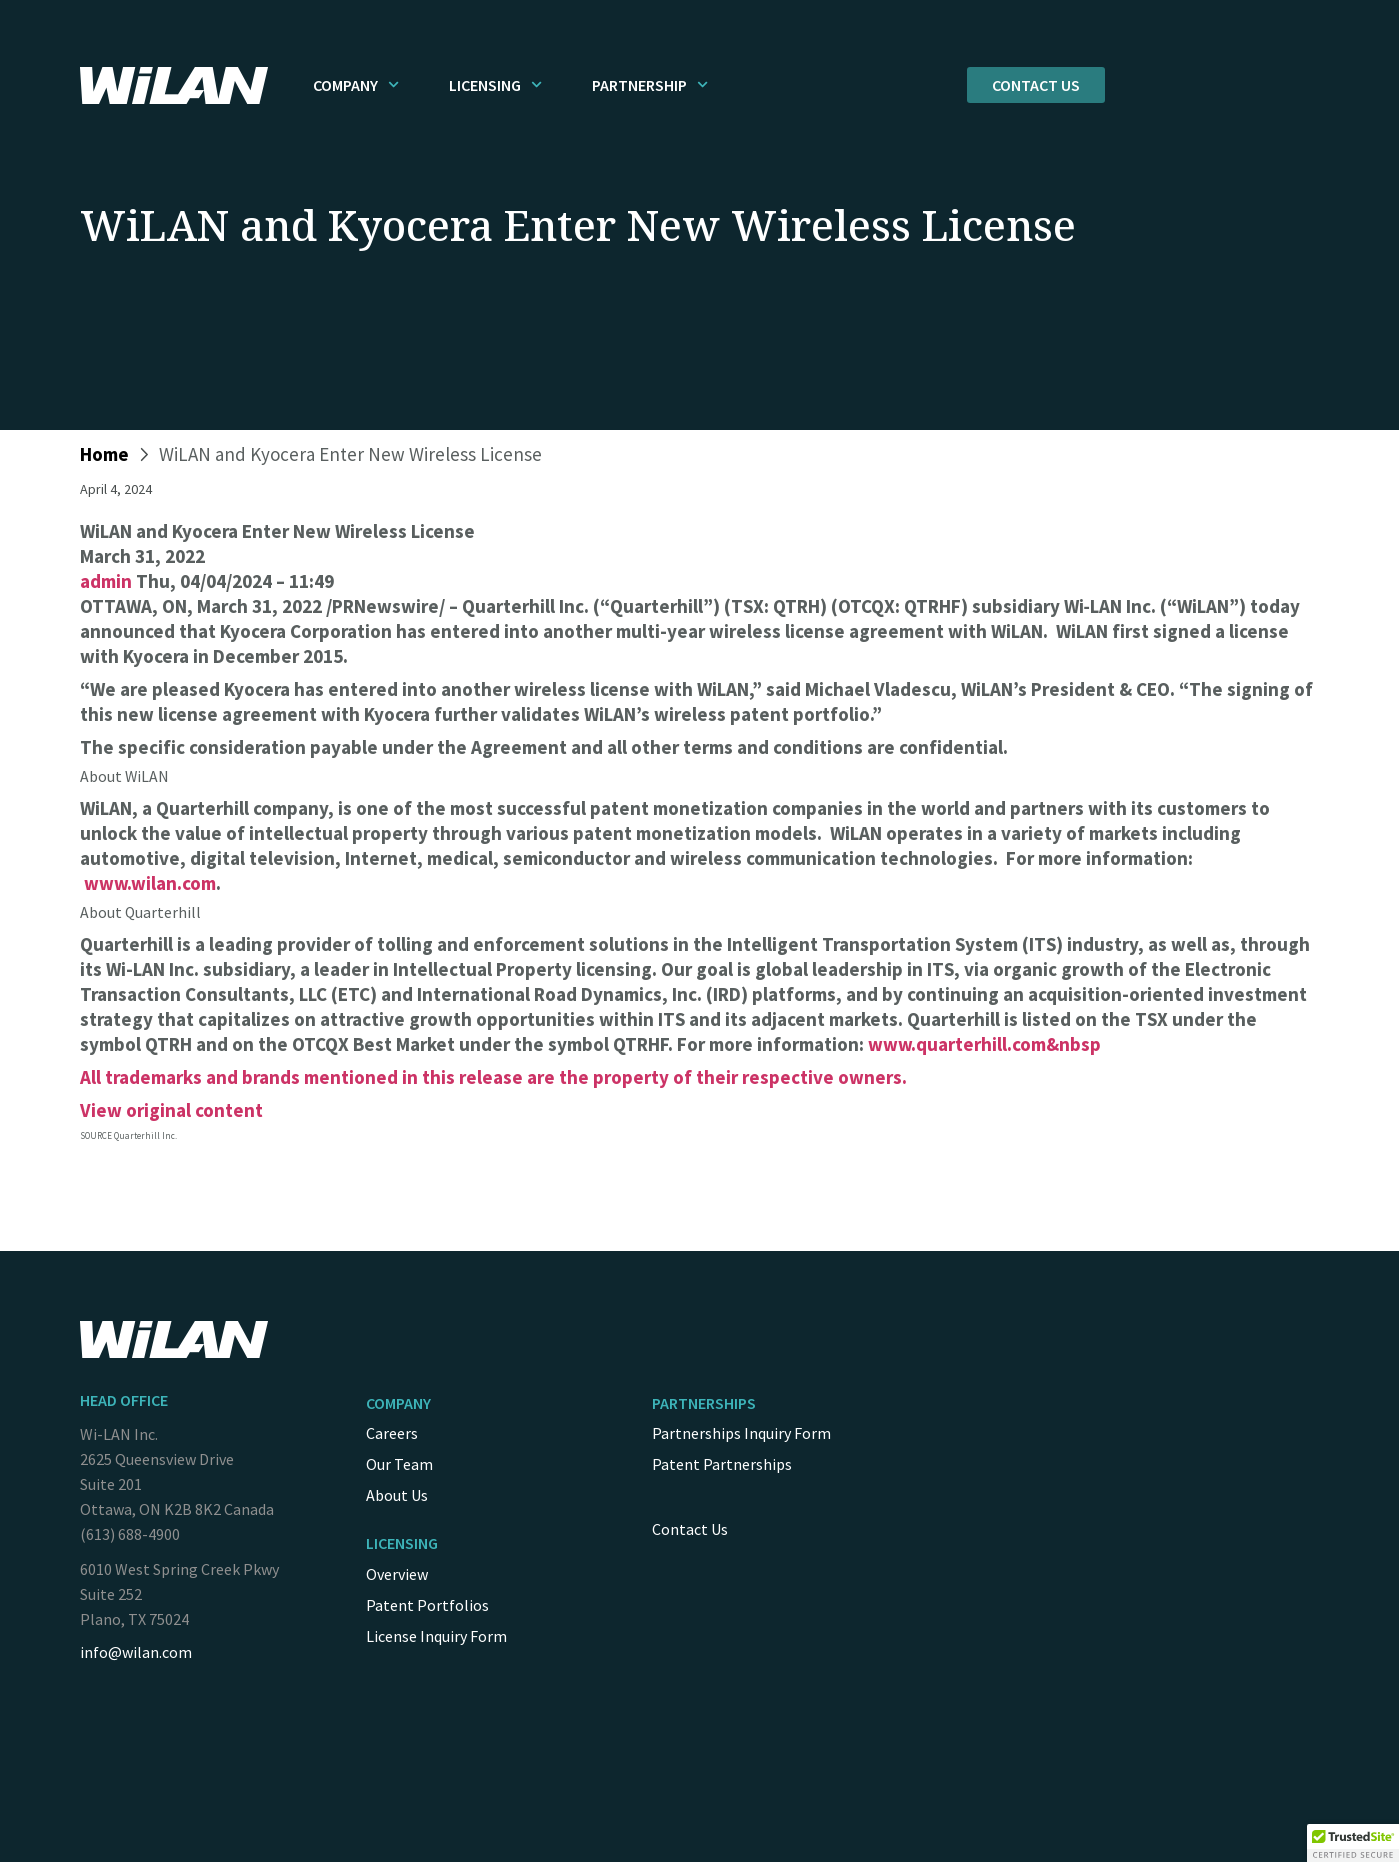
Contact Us (690, 1529)
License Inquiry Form (436, 1636)
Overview (397, 1574)
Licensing (495, 84)
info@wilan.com (136, 1652)
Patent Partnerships (722, 1464)
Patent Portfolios (427, 1605)
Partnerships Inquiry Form (741, 1433)
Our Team (399, 1464)
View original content (171, 1110)
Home (104, 454)
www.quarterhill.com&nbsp (984, 1044)
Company (356, 84)
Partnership (650, 84)
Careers (392, 1433)
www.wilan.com (150, 883)
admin (106, 581)
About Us (397, 1495)
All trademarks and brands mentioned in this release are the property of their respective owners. (493, 1077)
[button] (1353, 1843)
